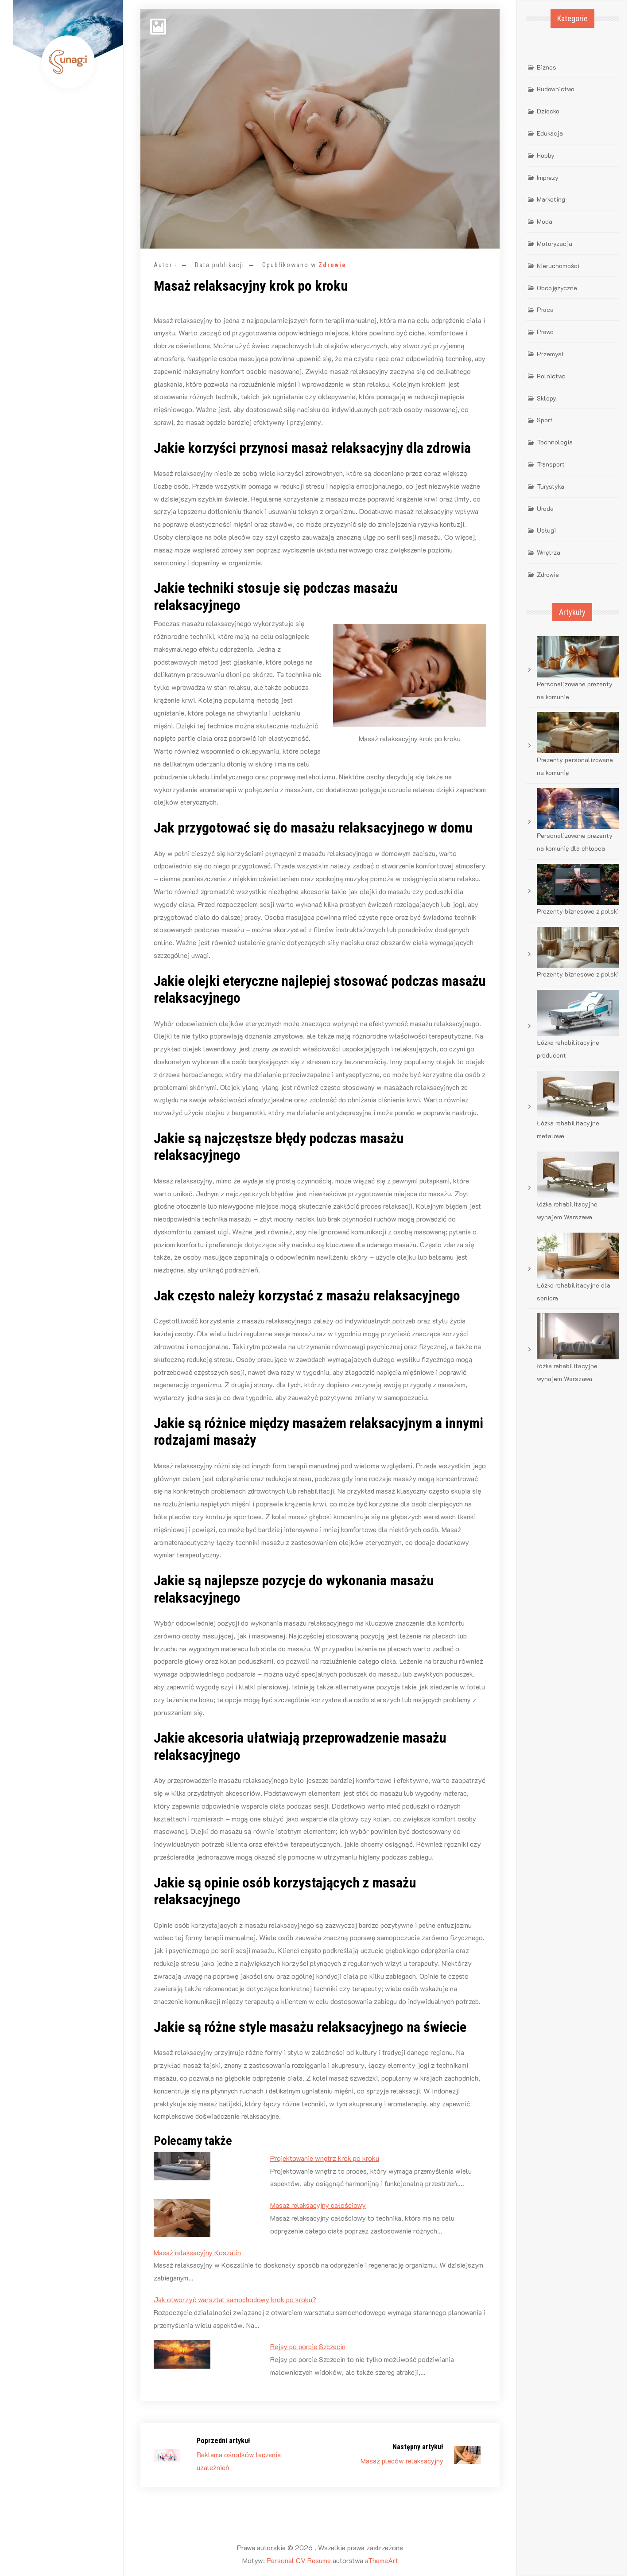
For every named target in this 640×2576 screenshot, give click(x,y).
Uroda (545, 508)
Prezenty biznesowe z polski (578, 911)
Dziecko (548, 111)
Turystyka (550, 486)
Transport (551, 464)
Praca (545, 309)
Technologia (555, 442)
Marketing (551, 199)
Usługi (546, 530)
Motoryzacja (554, 243)
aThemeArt (381, 2560)
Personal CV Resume (299, 2560)
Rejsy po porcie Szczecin (307, 2346)
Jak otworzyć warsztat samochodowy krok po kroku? (235, 2299)
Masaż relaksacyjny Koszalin (197, 2252)
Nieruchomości (558, 265)
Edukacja (550, 133)
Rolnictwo (551, 376)
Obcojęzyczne (557, 288)
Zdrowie (332, 264)
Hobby (546, 155)
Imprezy (548, 177)
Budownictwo (555, 89)
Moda (544, 221)
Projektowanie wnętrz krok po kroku (324, 2158)
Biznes (546, 67)
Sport (545, 420)
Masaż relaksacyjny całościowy (318, 2205)
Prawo (545, 331)
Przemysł (550, 354)
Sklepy (546, 398)
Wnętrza (548, 552)
